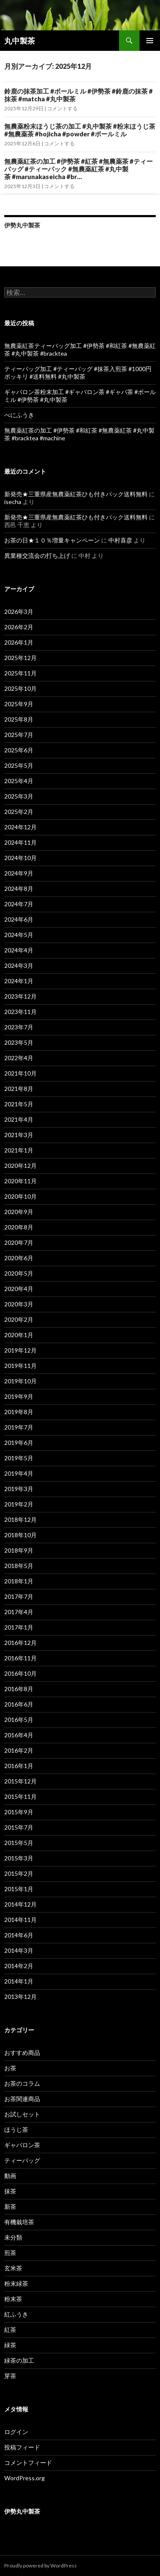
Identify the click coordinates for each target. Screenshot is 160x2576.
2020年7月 (18, 1242)
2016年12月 (20, 1642)
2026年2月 (18, 627)
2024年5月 (18, 934)
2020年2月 (18, 1319)
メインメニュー (150, 40)
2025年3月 (18, 796)
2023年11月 (20, 1011)
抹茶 (10, 2191)
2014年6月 (18, 1935)
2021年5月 (18, 1104)
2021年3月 (18, 1134)
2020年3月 (18, 1304)
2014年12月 (20, 1904)
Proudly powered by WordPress (40, 2565)
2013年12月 (20, 1996)
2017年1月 (18, 1627)
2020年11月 (20, 1181)
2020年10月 (20, 1196)
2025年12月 (20, 657)
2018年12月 (20, 1519)
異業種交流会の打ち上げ (37, 555)
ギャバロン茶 (22, 2145)
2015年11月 (20, 1796)
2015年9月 (18, 1812)
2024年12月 (20, 827)
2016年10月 (20, 1673)
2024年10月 (20, 857)
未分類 (13, 2237)
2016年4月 (18, 1735)
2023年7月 (18, 1027)
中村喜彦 (120, 540)
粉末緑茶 (16, 2283)
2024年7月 (18, 904)
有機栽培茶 (19, 2221)
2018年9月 (18, 1550)
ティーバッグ (22, 2160)
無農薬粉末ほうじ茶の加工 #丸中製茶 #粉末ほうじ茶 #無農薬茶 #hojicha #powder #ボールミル (79, 130)
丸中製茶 (19, 40)
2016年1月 (18, 1765)
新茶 (10, 2206)
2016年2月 (18, 1750)
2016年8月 (18, 1688)
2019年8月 (18, 1411)
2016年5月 (18, 1719)
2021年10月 (20, 1073)
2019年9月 (18, 1396)
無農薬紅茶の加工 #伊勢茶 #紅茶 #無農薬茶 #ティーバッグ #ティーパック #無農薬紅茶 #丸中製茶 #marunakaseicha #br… (78, 168)
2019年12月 (20, 1350)
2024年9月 (18, 873)
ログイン (16, 2431)
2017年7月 (18, 1596)
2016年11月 (20, 1658)
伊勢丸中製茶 (22, 225)
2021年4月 (18, 1119)
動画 (10, 2175)
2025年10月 (20, 688)
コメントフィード (28, 2462)
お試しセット (22, 2114)
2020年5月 (18, 1273)
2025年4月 (18, 780)
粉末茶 (13, 2298)
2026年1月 (18, 642)
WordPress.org (24, 2478)
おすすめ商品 (22, 2052)
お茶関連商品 (22, 2098)
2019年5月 (18, 1458)
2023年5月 (18, 1042)
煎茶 (10, 2252)
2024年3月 (18, 965)
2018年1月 (18, 1581)
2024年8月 (18, 888)
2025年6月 (18, 750)
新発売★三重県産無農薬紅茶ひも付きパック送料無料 (76, 494)
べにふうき (19, 415)
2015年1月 (18, 1888)
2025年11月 (20, 673)
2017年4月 (18, 1611)
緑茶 (10, 2345)
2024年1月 (18, 980)
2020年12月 (20, 1165)
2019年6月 (18, 1442)
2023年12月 (20, 996)
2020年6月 (18, 1257)
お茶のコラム (22, 2083)
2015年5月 (18, 1842)
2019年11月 (20, 1365)
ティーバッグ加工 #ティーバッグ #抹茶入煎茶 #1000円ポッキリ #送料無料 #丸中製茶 (77, 372)
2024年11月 (20, 842)
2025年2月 (18, 811)
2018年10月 (20, 1535)
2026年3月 (18, 611)
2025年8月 (18, 719)
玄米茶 (13, 2268)
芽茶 (10, 2375)
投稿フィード (22, 2447)
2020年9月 (18, 1211)
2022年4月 (18, 1057)
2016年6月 (18, 1704)
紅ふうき (16, 2314)
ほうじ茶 (16, 2129)
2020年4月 (18, 1288)
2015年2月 (18, 1873)
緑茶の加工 (19, 2360)
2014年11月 (20, 1919)
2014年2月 (18, 1965)
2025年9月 (18, 703)
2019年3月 (18, 1488)
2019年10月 (20, 1381)
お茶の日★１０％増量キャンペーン (52, 540)
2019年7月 (18, 1427)
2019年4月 (18, 1473)
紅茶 (10, 2329)
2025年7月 (18, 734)
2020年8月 (18, 1227)
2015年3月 (18, 1858)
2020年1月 (18, 1334)
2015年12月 (20, 1781)
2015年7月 (18, 1827)
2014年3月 (18, 1950)
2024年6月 (18, 919)
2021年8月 (18, 1088)
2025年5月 (18, 765)
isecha (12, 501)
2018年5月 (18, 1565)
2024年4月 (18, 950)
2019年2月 (18, 1504)
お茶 (10, 2068)
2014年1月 (18, 1981)
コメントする (62, 108)
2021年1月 (18, 1150)
